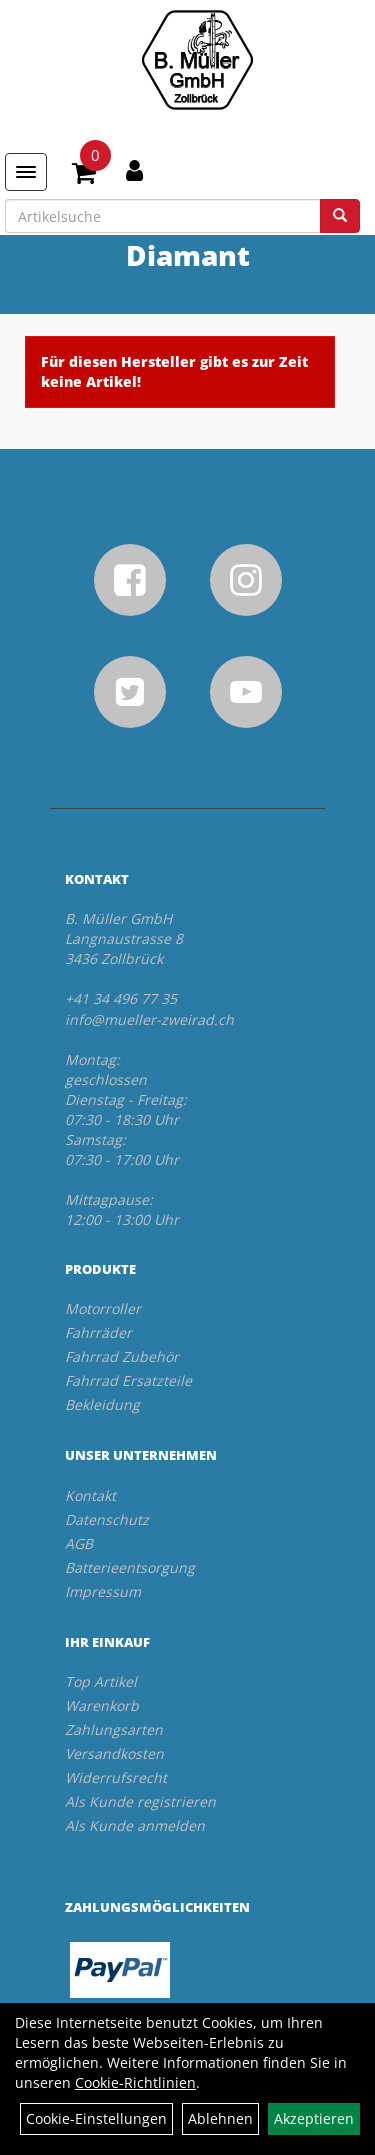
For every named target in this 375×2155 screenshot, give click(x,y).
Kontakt (90, 1495)
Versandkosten (114, 1753)
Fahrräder (98, 1332)
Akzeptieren (314, 2118)
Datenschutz (107, 1519)
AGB (79, 1543)
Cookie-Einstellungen (96, 2118)
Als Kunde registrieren (140, 1801)
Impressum (103, 1591)
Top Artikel (101, 1681)
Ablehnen (220, 2118)
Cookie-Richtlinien (135, 2082)
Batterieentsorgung (130, 1567)
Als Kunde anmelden (135, 1825)
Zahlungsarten (114, 1729)
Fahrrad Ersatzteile (128, 1380)
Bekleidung (102, 1404)
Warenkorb (102, 1705)
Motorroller (103, 1308)
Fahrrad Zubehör (122, 1356)
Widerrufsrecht (116, 1777)
